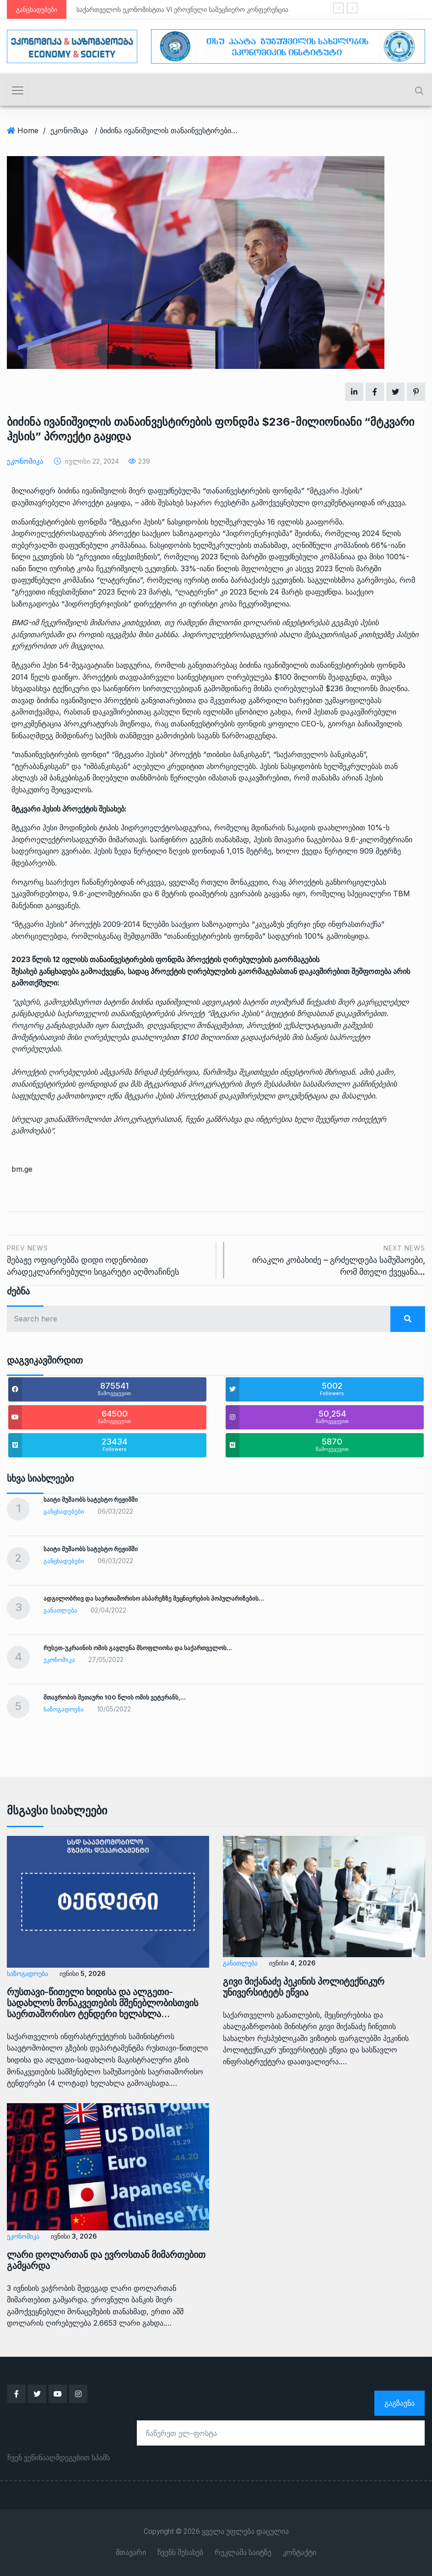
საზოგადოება (63, 1709)
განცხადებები (63, 1511)
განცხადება (59, 971)
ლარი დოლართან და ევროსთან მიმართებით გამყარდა (106, 2260)
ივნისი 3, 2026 (73, 2236)
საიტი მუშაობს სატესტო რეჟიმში (90, 1499)
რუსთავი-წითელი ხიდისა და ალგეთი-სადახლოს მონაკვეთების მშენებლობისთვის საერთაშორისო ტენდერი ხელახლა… (102, 2002)
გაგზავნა (399, 2403)
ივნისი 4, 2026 (292, 1963)
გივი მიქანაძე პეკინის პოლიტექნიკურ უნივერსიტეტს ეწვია (303, 1987)
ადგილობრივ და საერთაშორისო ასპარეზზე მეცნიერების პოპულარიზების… (153, 1598)
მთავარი (131, 2552)
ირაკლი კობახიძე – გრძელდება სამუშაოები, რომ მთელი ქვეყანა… (329, 1259)
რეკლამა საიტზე (243, 2552)
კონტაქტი (299, 2552)
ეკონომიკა (69, 130)
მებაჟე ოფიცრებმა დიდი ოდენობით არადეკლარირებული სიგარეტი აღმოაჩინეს (108, 1259)
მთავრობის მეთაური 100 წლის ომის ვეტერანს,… (114, 1697)
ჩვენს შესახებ (180, 2552)
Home (27, 130)
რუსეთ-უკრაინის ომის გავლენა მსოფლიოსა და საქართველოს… (137, 1647)
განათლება (60, 1610)
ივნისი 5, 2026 (81, 1973)
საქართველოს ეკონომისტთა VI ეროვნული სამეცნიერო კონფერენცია (182, 9)
